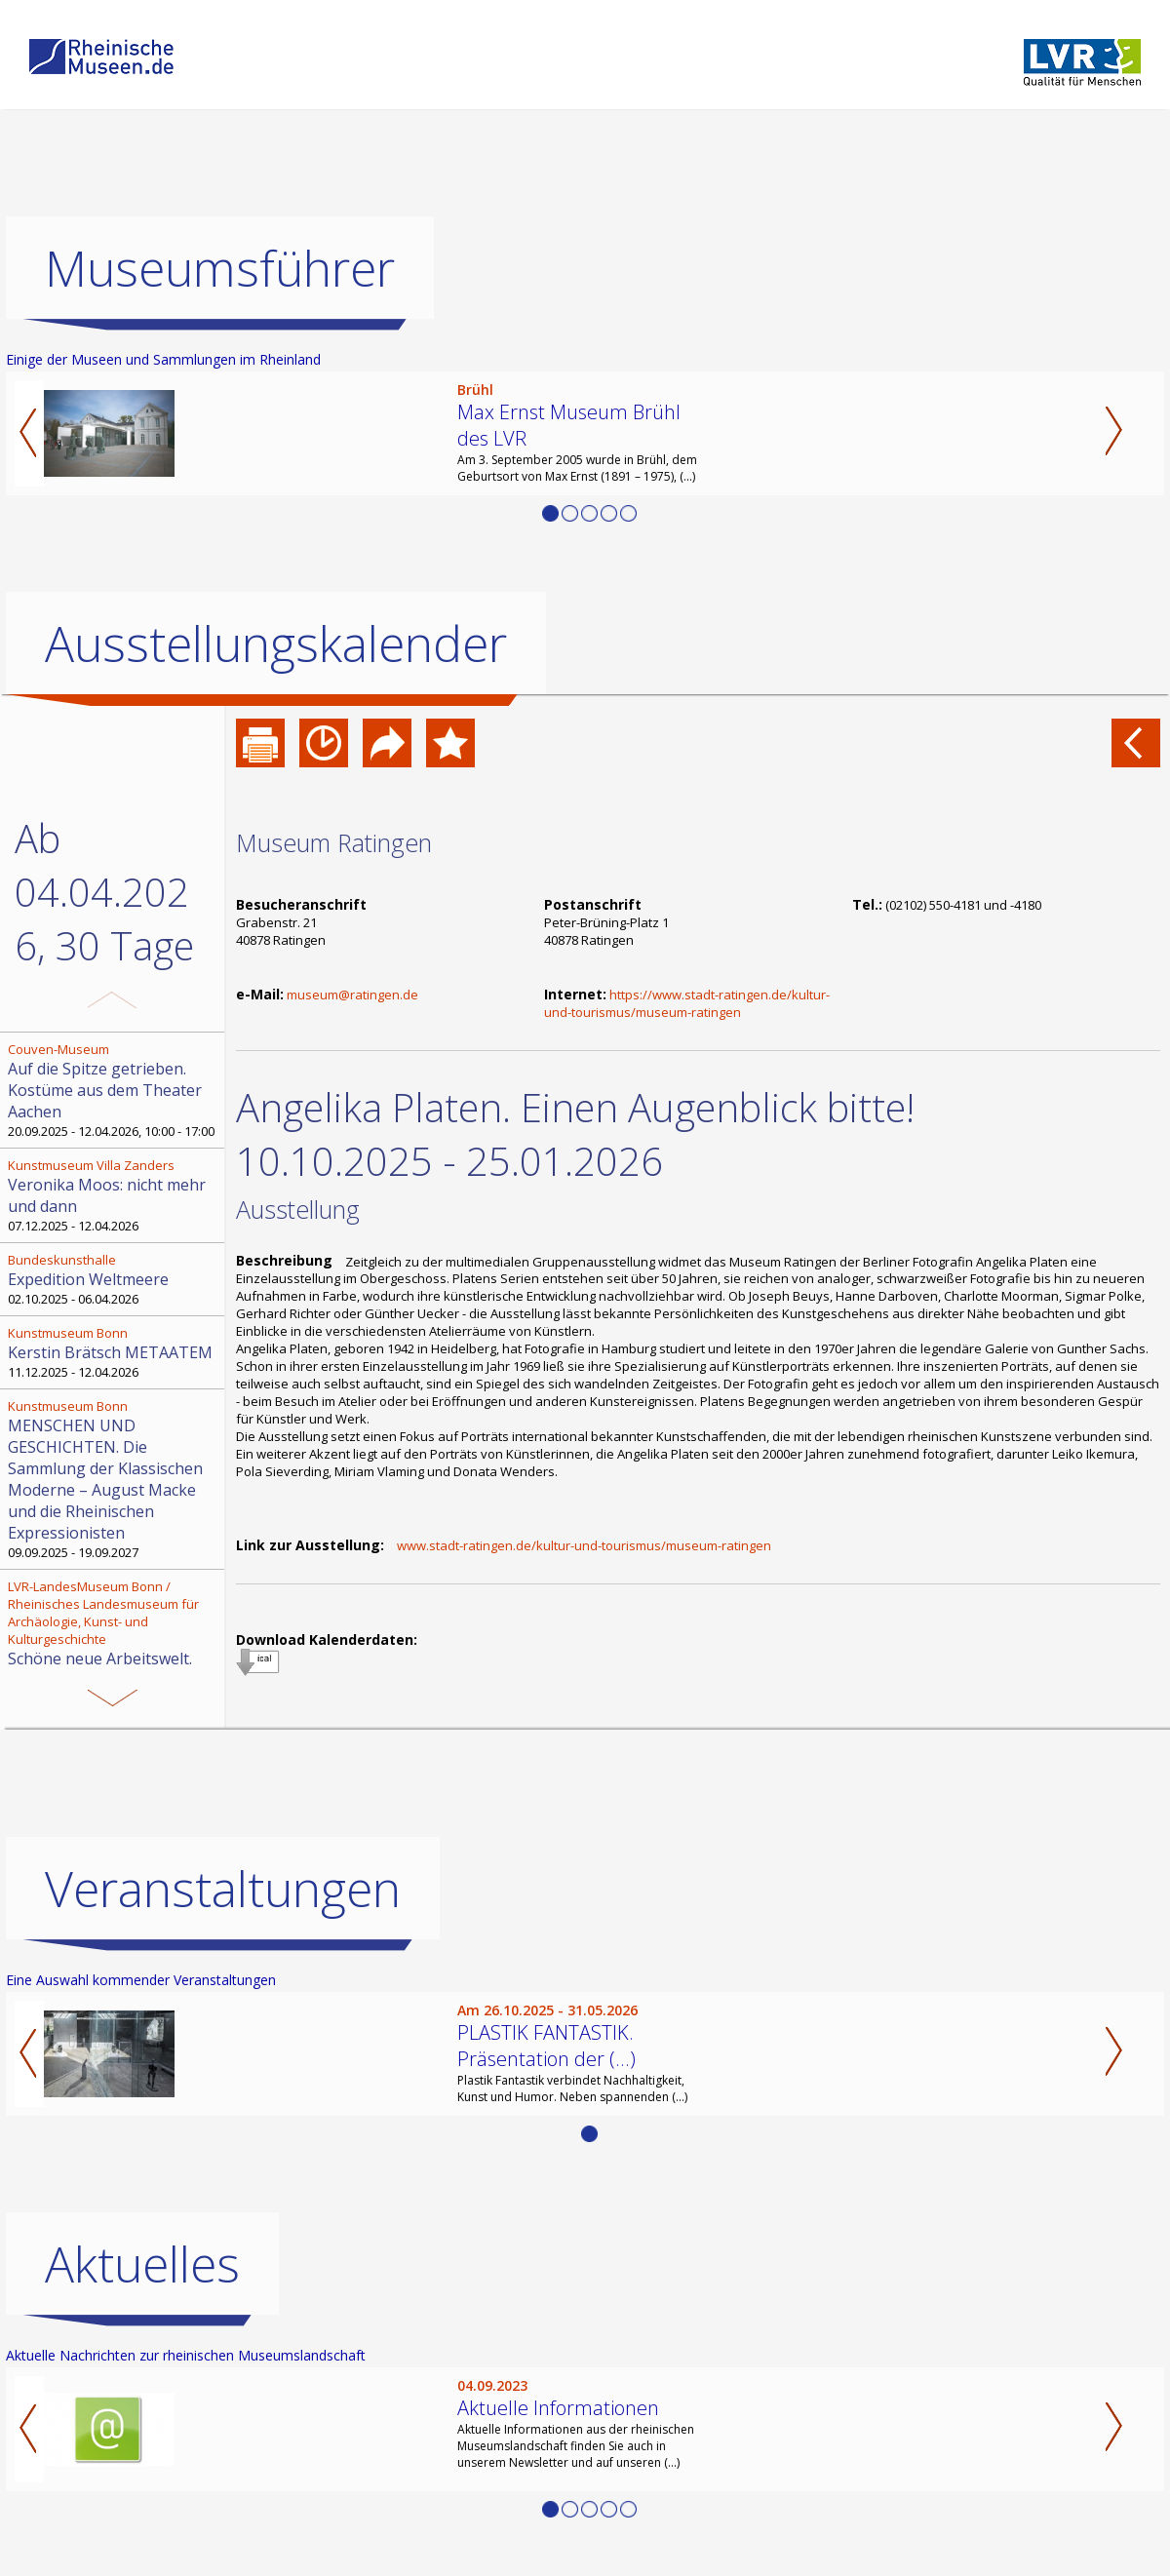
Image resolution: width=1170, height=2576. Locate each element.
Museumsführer (220, 268)
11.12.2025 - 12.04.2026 (114, 1352)
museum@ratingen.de (352, 994)
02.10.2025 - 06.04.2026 (114, 1279)
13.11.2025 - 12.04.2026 (114, 1654)
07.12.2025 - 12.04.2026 (114, 1195)
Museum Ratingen (334, 842)
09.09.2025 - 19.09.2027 (114, 1479)
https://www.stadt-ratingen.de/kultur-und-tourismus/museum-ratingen (687, 1003)
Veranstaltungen (223, 1888)
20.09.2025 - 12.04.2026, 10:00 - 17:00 (114, 1090)
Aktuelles (142, 2264)
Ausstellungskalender (276, 643)
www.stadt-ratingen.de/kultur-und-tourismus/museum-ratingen (584, 1545)
